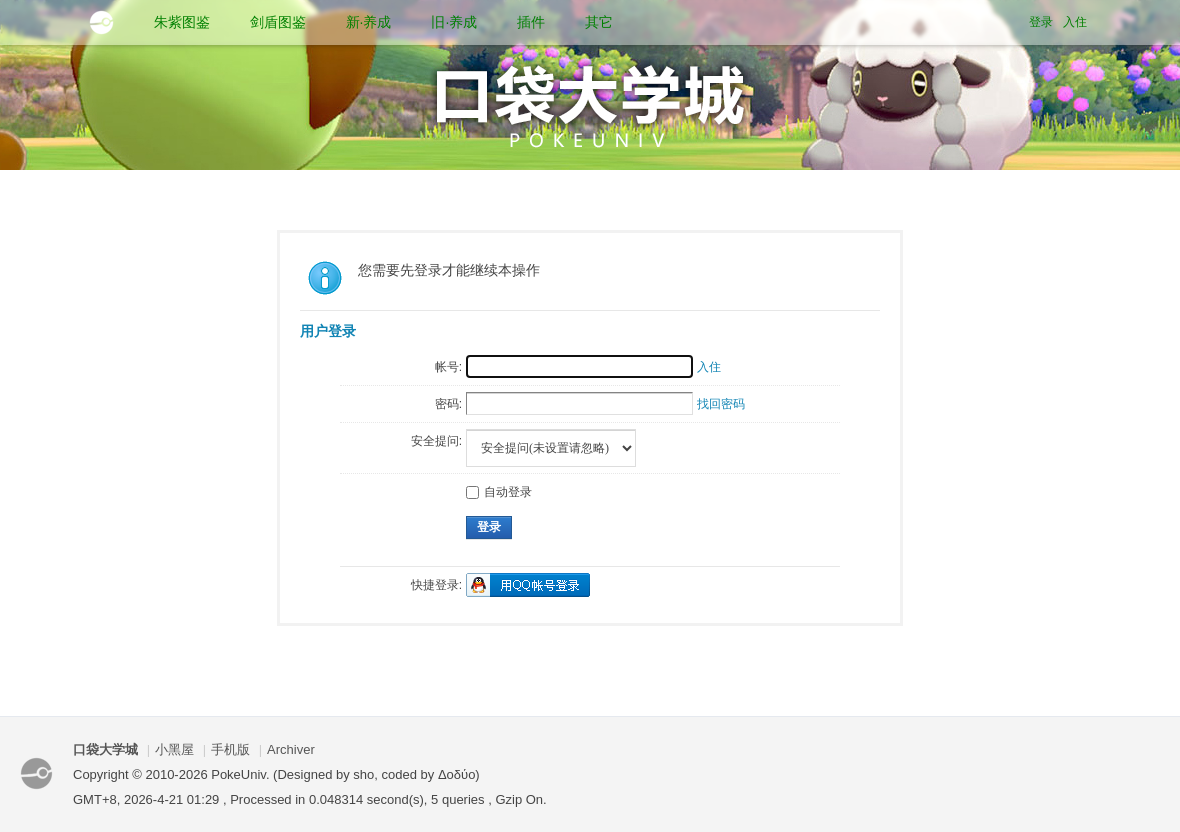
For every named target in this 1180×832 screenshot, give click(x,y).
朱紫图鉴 (182, 22)
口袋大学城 (105, 749)
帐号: (448, 367)
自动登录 (499, 492)
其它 (599, 22)
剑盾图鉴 (278, 22)
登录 (1041, 22)
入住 (1075, 22)
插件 (531, 22)
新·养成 (369, 22)
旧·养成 (454, 22)
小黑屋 (174, 749)
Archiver (291, 749)
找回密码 (721, 404)
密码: (448, 404)
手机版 (230, 749)
